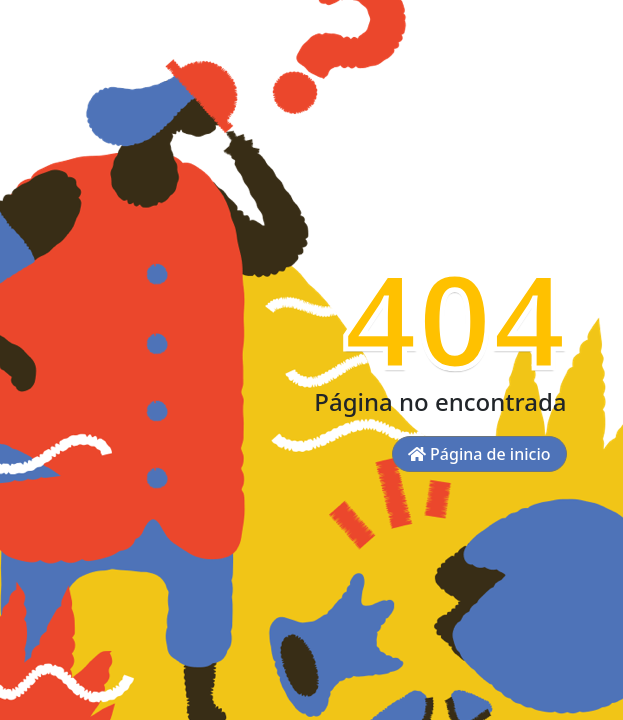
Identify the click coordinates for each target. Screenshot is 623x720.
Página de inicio (479, 454)
